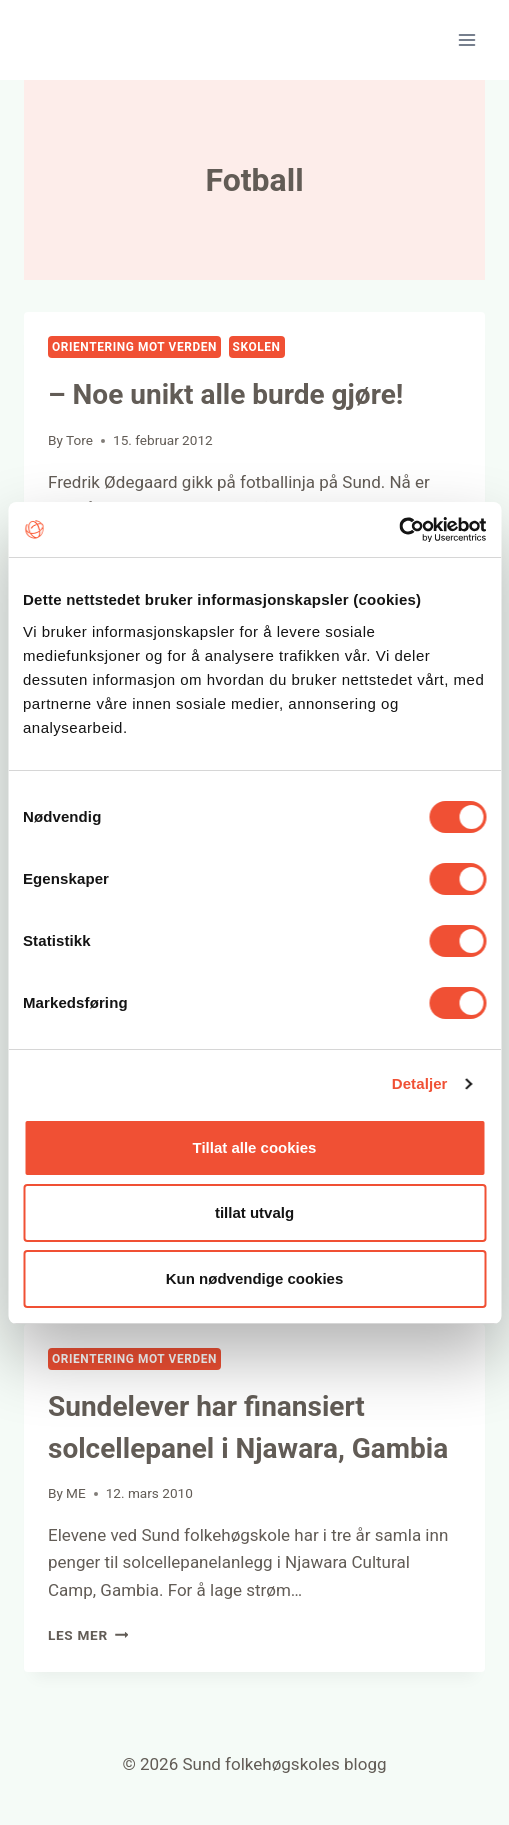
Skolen (257, 347)
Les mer (88, 1635)
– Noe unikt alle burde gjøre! (225, 394)
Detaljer (420, 1083)
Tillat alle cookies (255, 1147)
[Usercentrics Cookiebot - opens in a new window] (398, 530)
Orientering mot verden (134, 347)
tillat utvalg (254, 1212)
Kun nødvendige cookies (255, 1278)
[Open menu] (466, 39)
